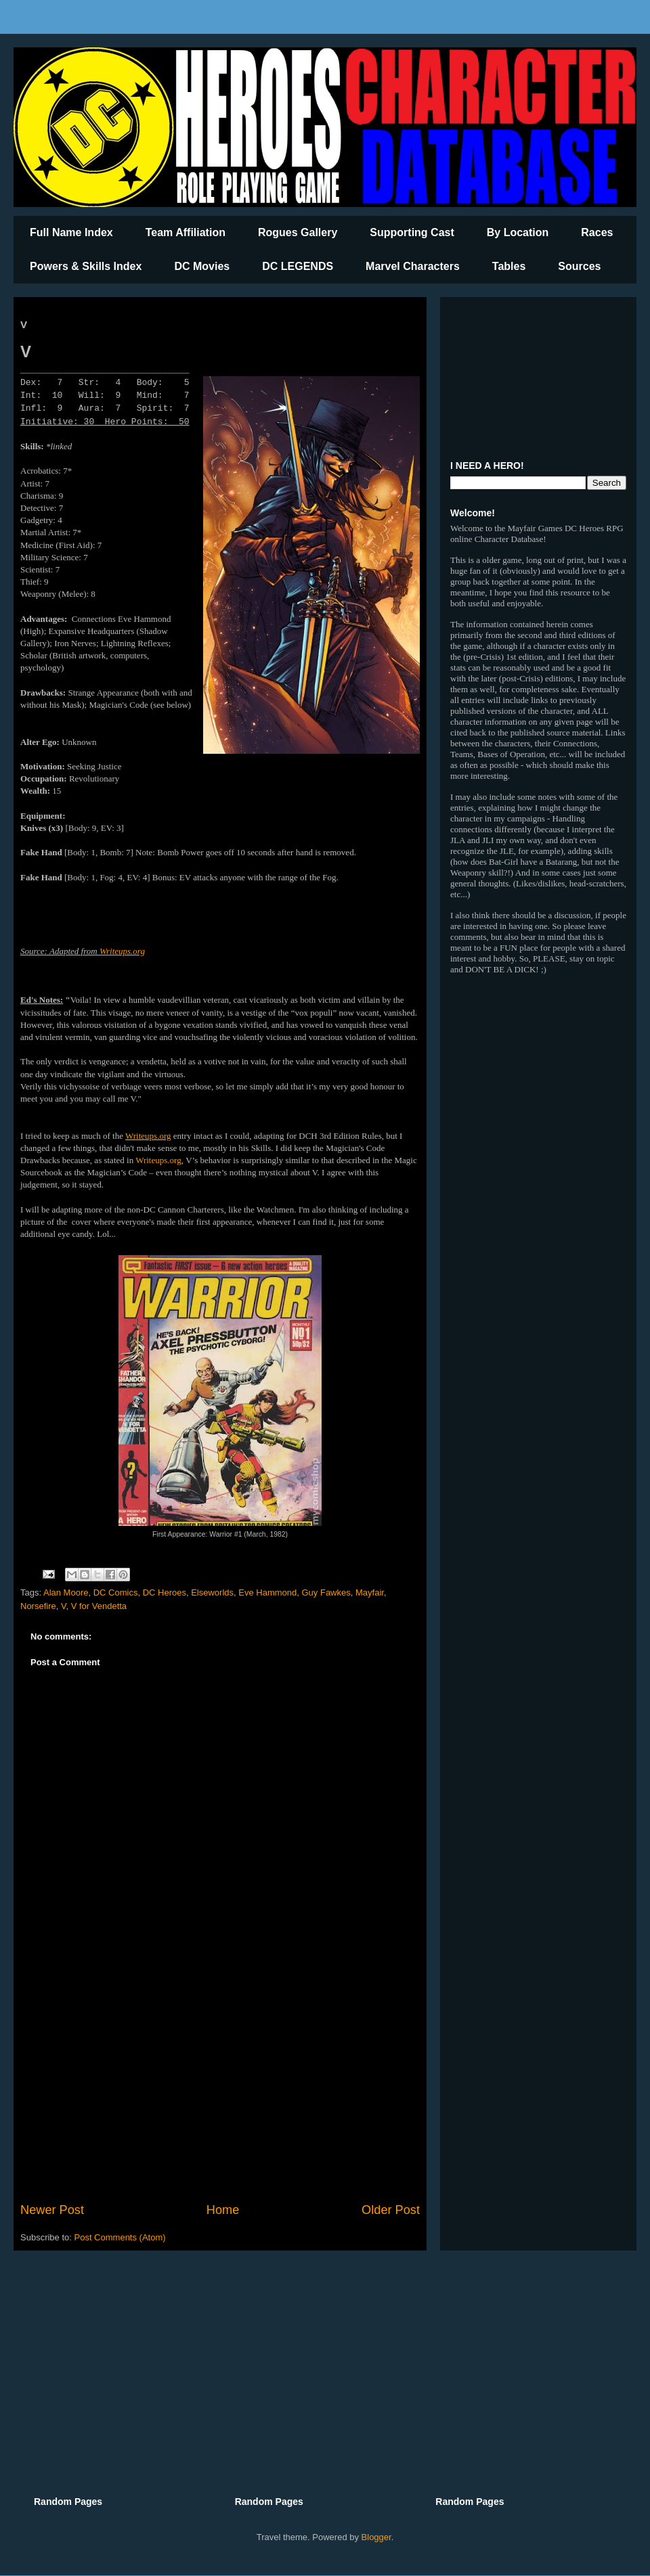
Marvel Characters (413, 266)
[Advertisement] (220, 2089)
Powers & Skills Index (86, 266)
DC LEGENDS (297, 266)
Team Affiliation (185, 232)
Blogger (376, 2537)
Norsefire (38, 1606)
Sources (579, 266)
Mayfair (369, 1592)
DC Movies (202, 266)
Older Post (391, 2210)
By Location (518, 232)
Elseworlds (212, 1592)
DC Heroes (164, 1592)
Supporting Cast (412, 232)
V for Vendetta (99, 1606)
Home (223, 2210)
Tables (509, 266)
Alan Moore (65, 1592)
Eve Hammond (267, 1592)
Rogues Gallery (297, 232)
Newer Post (52, 2210)
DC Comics (115, 1592)
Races (597, 232)
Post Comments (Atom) (120, 2237)
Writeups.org (122, 951)
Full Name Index (71, 232)
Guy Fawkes (326, 1592)
